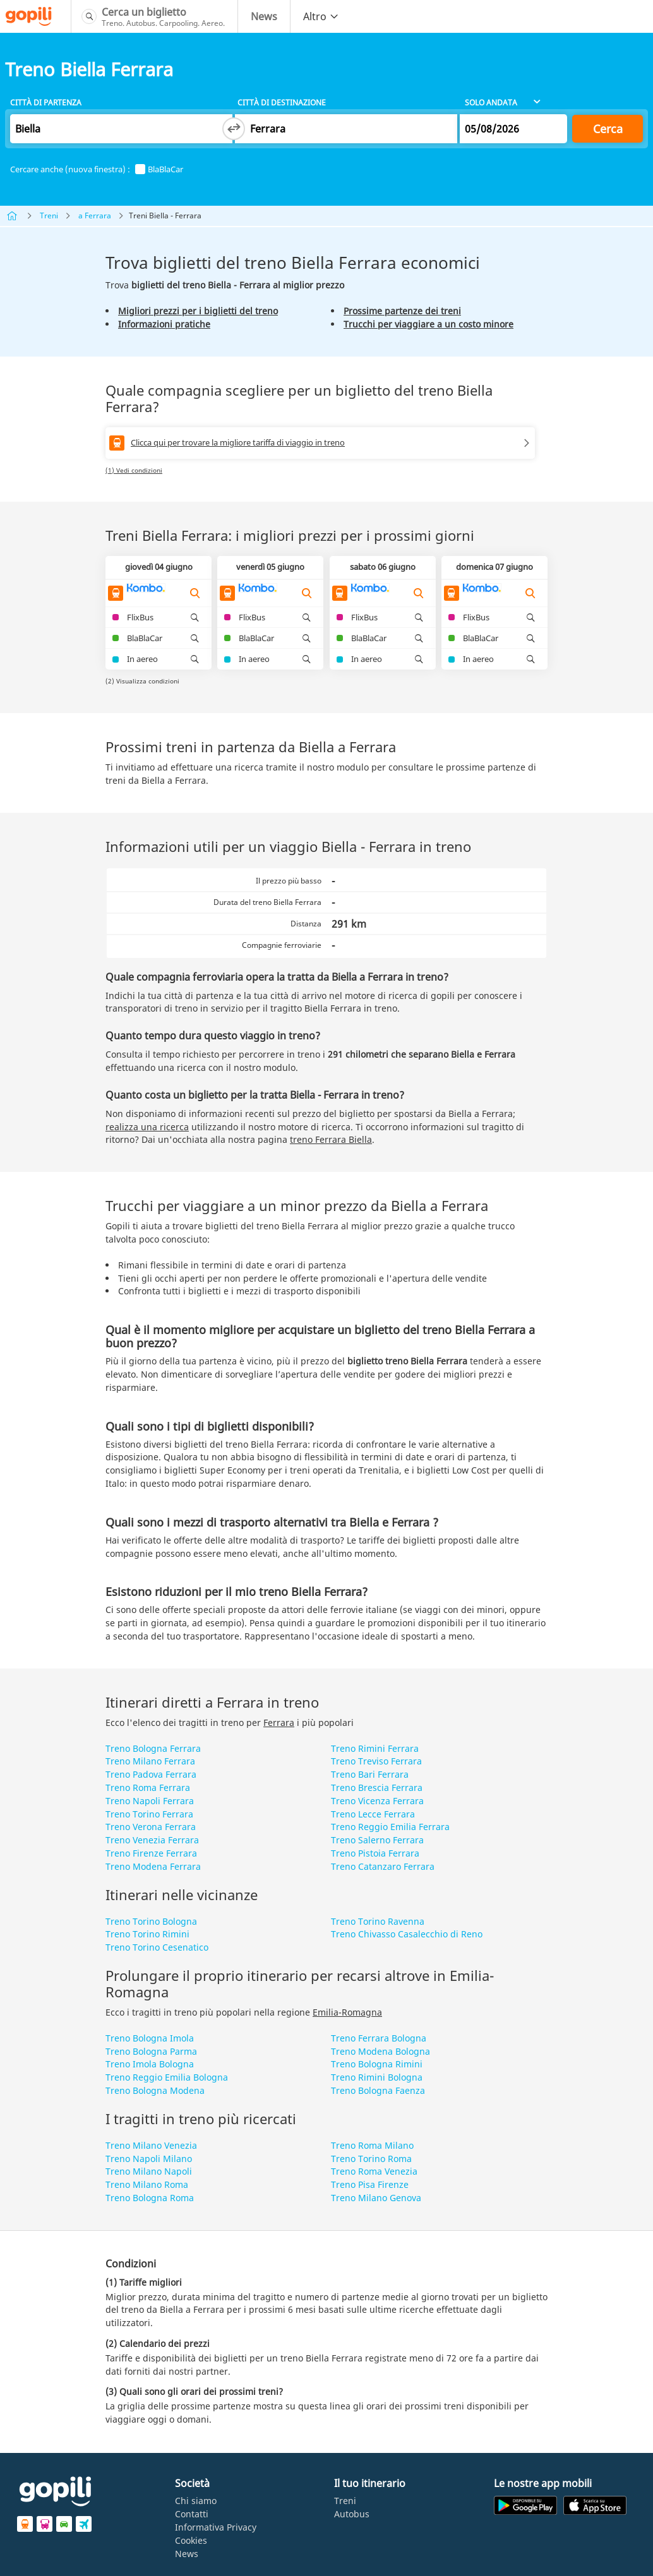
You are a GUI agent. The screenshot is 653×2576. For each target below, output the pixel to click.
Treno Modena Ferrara (153, 1866)
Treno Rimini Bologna (376, 2077)
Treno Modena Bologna (380, 2051)
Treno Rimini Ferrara (375, 1748)
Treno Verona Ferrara (150, 1827)
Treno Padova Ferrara (150, 1774)
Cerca (608, 128)
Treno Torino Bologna (151, 1921)
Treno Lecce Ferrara (373, 1814)
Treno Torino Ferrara (149, 1814)
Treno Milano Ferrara (150, 1761)
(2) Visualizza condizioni (142, 680)
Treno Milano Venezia (151, 2145)
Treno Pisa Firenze (370, 2184)
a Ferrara (94, 215)
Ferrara (278, 1722)
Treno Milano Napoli (148, 2171)
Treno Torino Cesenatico (156, 1947)
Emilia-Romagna (347, 2012)
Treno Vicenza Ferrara (377, 1801)
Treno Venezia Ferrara (152, 1840)
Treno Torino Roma (371, 2159)
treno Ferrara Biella (331, 1139)
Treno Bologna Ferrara (153, 1748)
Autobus (351, 2514)
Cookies (191, 2540)
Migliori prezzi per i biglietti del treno (198, 311)
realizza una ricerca (147, 1127)
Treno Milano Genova (376, 2198)
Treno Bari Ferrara (370, 1774)
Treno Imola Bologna (149, 2064)
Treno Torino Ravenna (377, 1921)
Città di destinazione (281, 102)
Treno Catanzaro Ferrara (382, 1866)
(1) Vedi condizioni (133, 470)
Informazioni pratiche (164, 324)
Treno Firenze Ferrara (151, 1853)
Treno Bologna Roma (149, 2198)
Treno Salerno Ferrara (377, 1840)
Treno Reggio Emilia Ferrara (390, 1827)
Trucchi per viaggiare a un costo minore (428, 324)
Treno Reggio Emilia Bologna (166, 2077)
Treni (49, 215)
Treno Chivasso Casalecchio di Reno (406, 1934)
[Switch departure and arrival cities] (233, 128)
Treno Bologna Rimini (376, 2064)
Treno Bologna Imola (149, 2038)
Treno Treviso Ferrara (376, 1761)
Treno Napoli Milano (148, 2159)
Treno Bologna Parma (151, 2051)
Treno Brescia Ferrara (376, 1787)
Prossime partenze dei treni (402, 311)
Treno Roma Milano (372, 2145)
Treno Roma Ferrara (147, 1787)
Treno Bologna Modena (155, 2090)
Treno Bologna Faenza (378, 2090)
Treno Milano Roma (146, 2184)
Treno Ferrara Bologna (378, 2038)
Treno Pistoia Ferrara (375, 1853)
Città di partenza (45, 102)
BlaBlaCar (159, 169)
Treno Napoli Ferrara (149, 1801)
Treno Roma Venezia (374, 2171)
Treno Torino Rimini (147, 1934)
